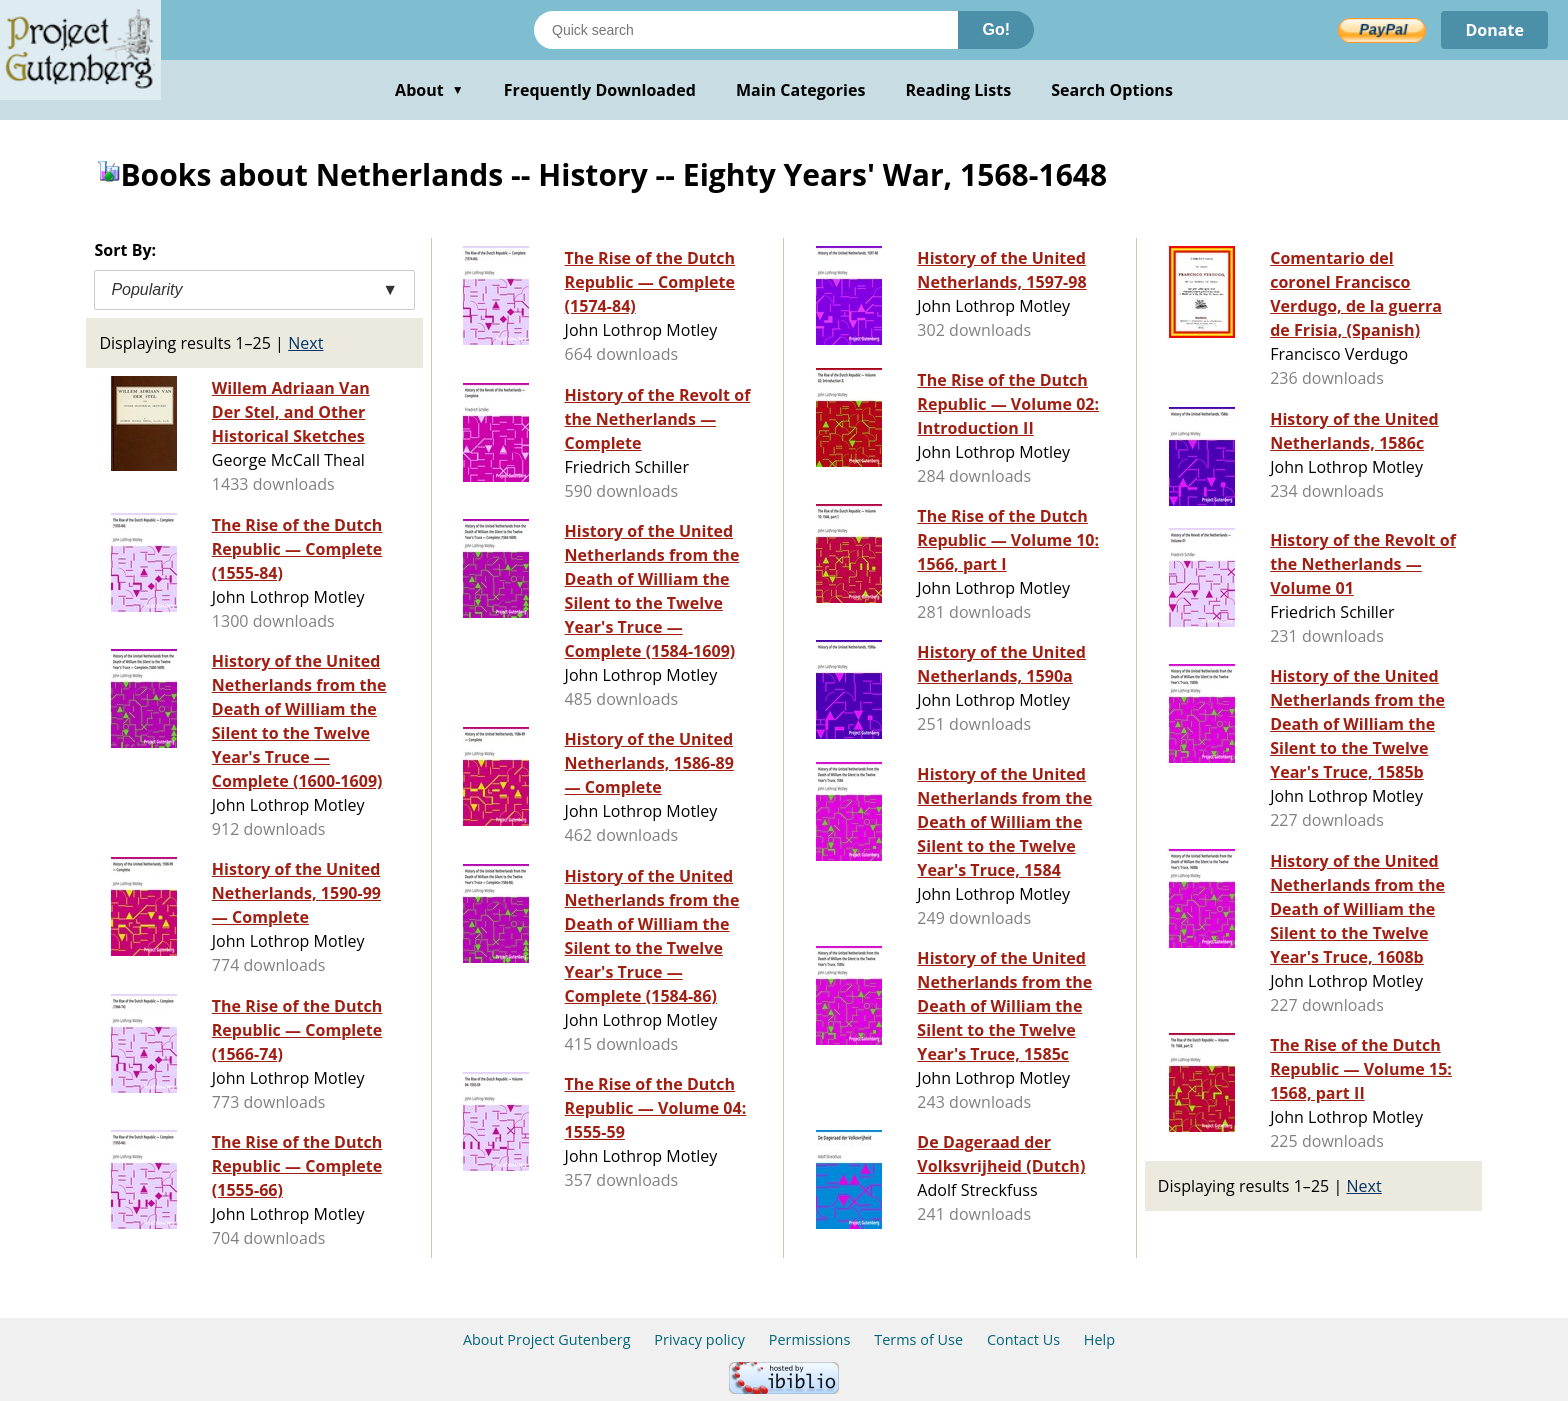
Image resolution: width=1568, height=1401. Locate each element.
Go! (996, 29)
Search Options (1112, 90)
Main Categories (801, 90)
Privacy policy (699, 1339)
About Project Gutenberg (547, 1339)
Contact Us (1023, 1339)
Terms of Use (918, 1339)
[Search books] (746, 30)
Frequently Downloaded (600, 90)
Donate (1494, 30)
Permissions (810, 1339)
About (429, 90)
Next (305, 343)
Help (1099, 1339)
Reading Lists (959, 90)
